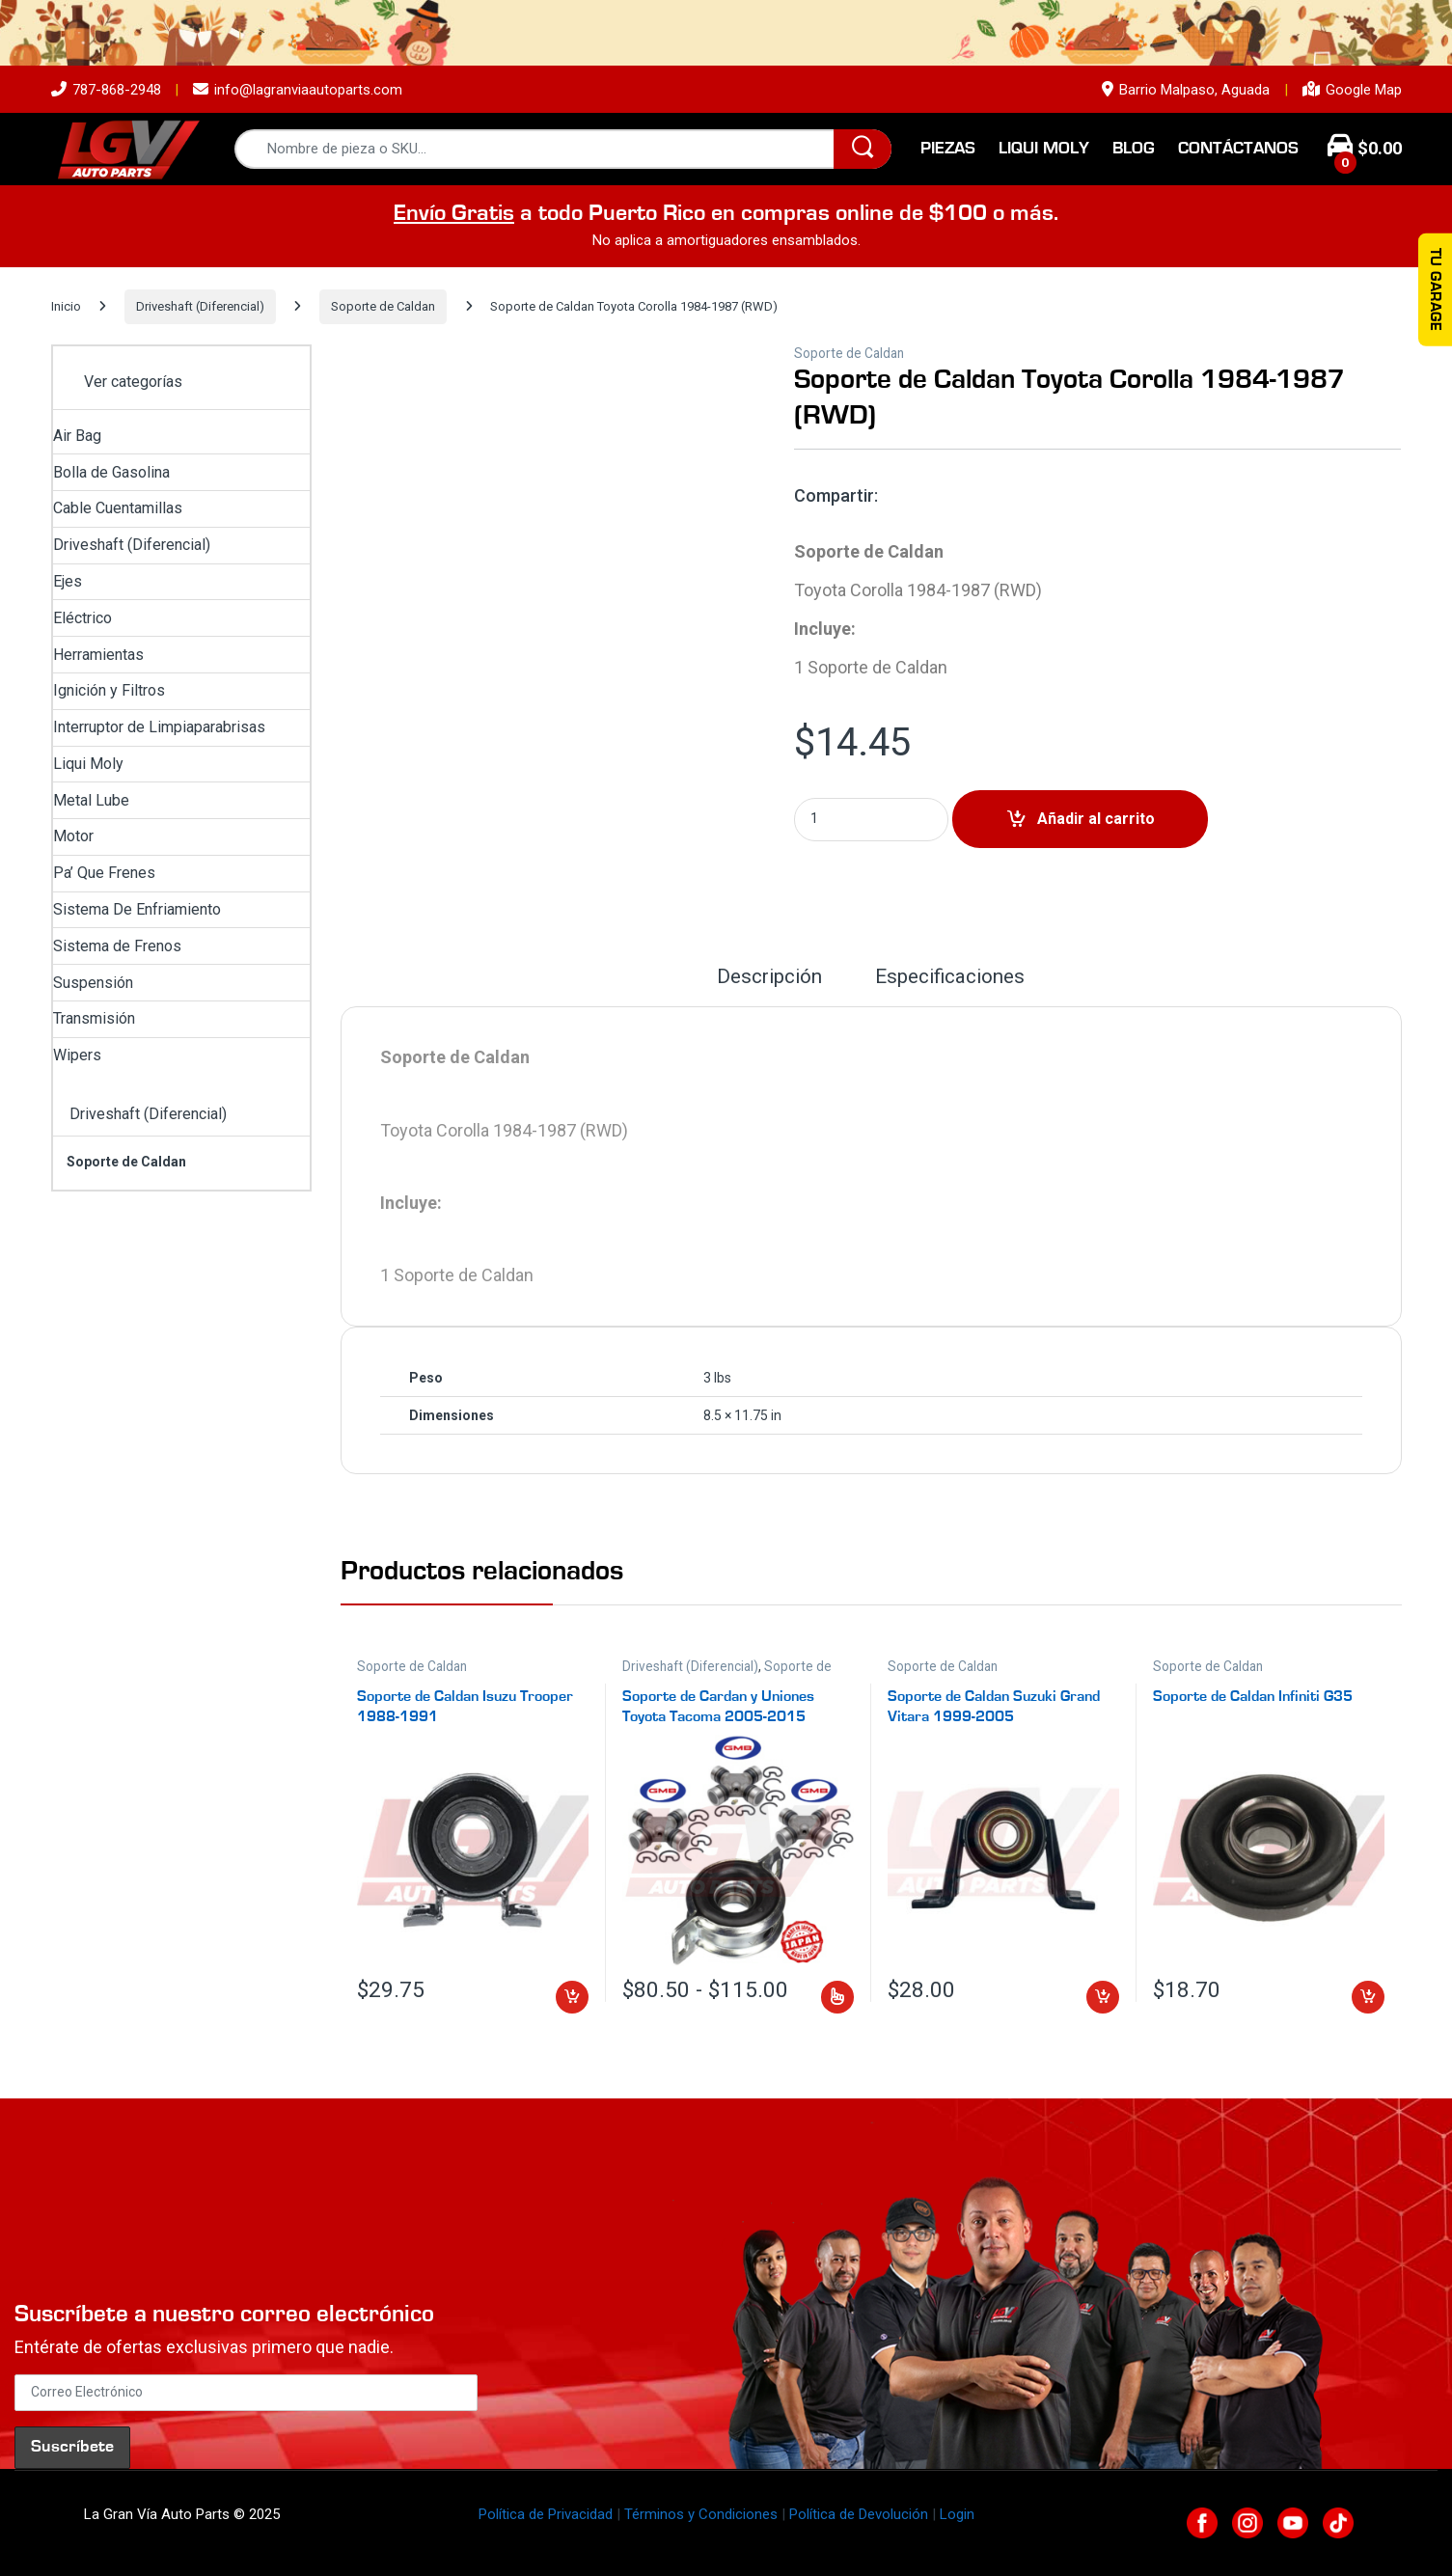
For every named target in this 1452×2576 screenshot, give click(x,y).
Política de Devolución (858, 2514)
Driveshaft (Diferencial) (200, 306)
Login (957, 2514)
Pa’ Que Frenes (104, 872)
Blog (1133, 148)
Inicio (66, 306)
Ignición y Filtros (109, 690)
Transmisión (94, 1018)
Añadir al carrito (1096, 818)
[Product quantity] (871, 819)
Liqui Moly (1044, 148)
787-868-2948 (106, 89)
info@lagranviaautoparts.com (297, 89)
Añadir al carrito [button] (572, 1997)
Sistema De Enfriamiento (137, 909)
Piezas (947, 148)
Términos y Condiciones (701, 2514)
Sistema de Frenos (117, 946)
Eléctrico (82, 618)
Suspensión (93, 982)
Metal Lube (91, 800)
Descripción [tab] (769, 977)
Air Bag (77, 435)
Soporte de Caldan (383, 306)
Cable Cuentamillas (117, 508)
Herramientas (98, 654)
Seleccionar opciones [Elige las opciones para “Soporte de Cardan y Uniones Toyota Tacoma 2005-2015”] (838, 1997)
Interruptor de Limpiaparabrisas (159, 727)
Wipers (77, 1055)
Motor (73, 836)
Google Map (1352, 89)
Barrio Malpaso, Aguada (1186, 89)
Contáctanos (1238, 148)
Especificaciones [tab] (950, 977)
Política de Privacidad (546, 2514)
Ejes (67, 581)
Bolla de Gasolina (111, 472)
